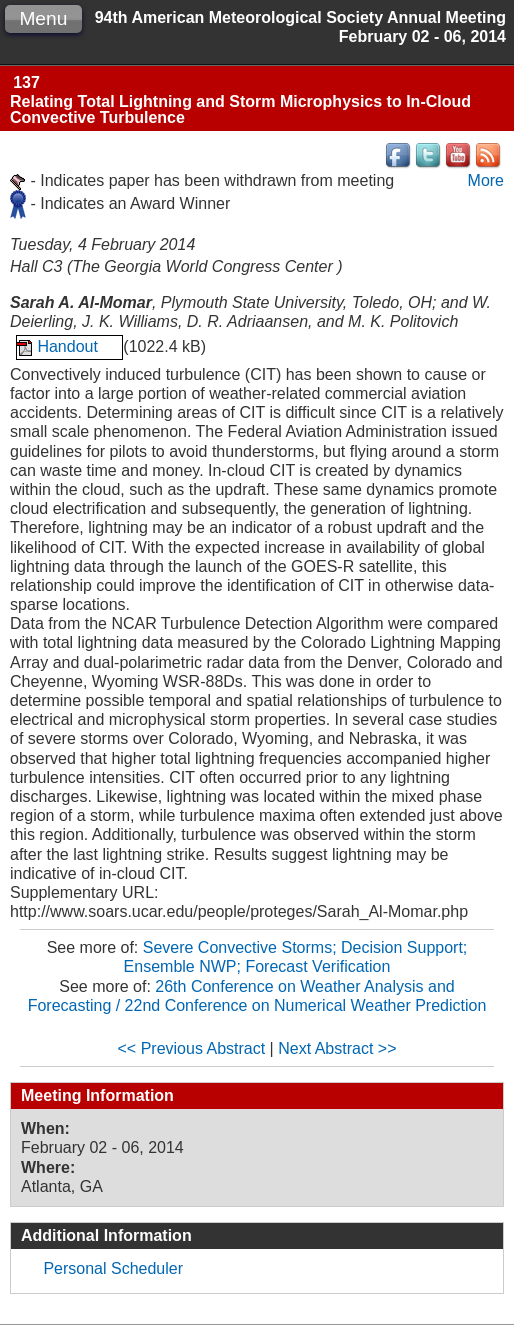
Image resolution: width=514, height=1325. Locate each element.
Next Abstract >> (337, 1048)
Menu (43, 18)
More (486, 180)
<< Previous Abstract (192, 1048)
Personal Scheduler (113, 1268)
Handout (69, 346)
